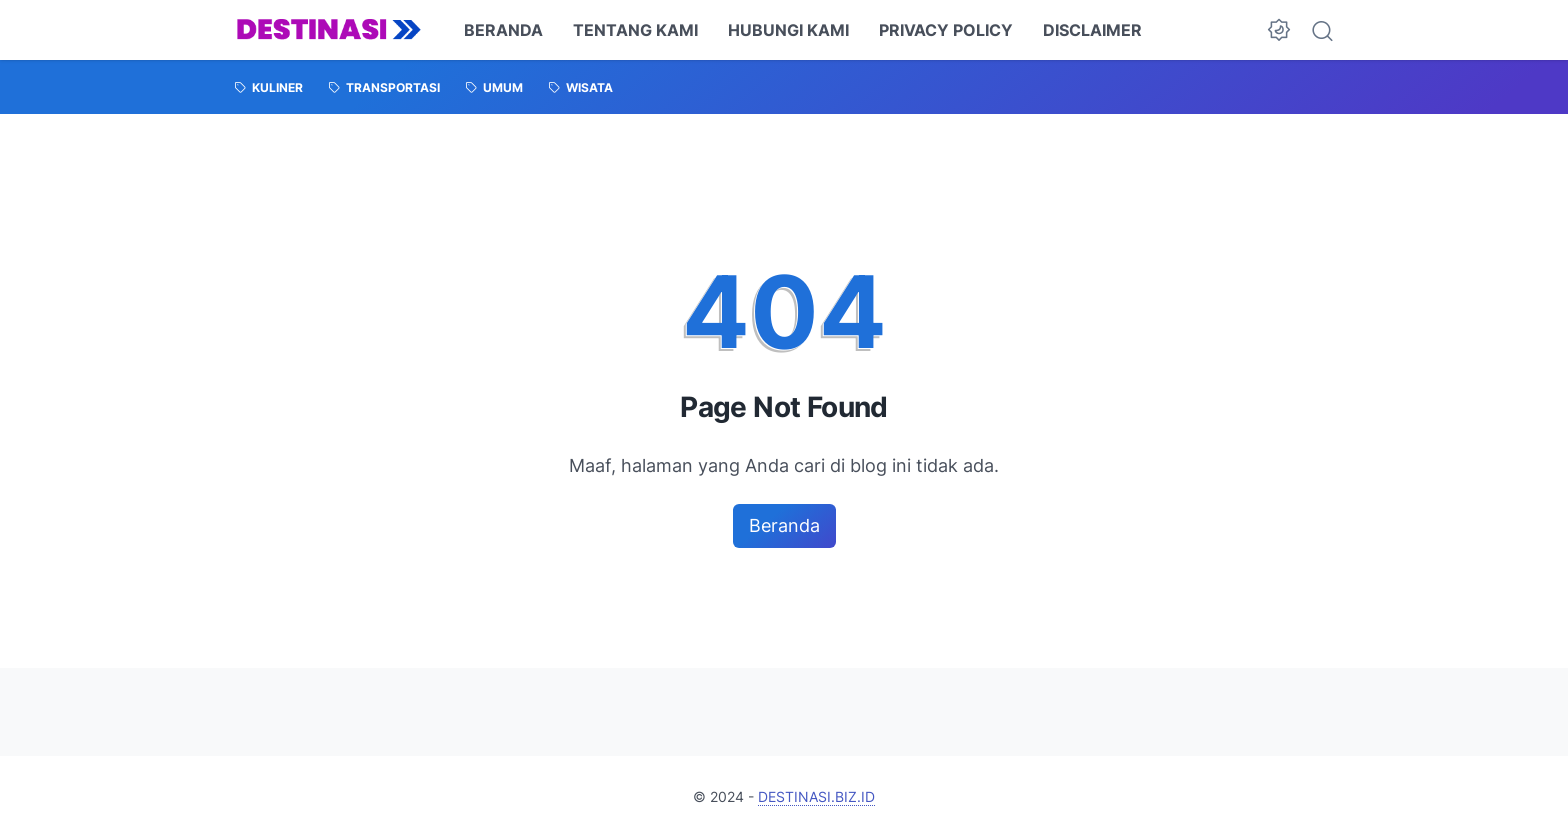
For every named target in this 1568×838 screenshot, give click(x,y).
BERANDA (503, 30)
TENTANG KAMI (635, 30)
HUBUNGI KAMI (788, 30)
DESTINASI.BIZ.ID (816, 796)
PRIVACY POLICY (946, 30)
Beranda (784, 525)
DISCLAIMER (1092, 30)
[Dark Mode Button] (1279, 30)
